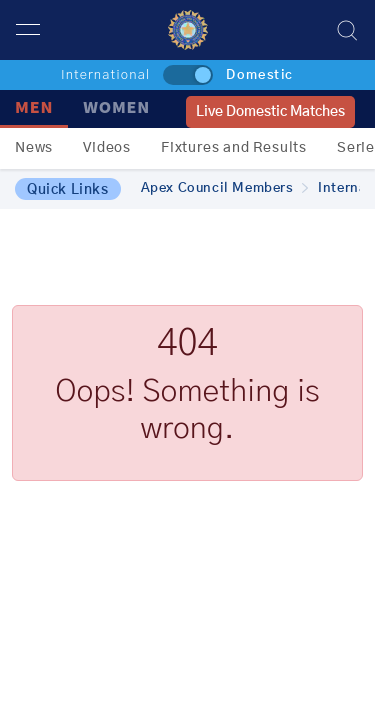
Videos (107, 148)
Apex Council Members (225, 188)
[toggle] (188, 75)
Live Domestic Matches (270, 112)
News (34, 148)
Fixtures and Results (234, 148)
